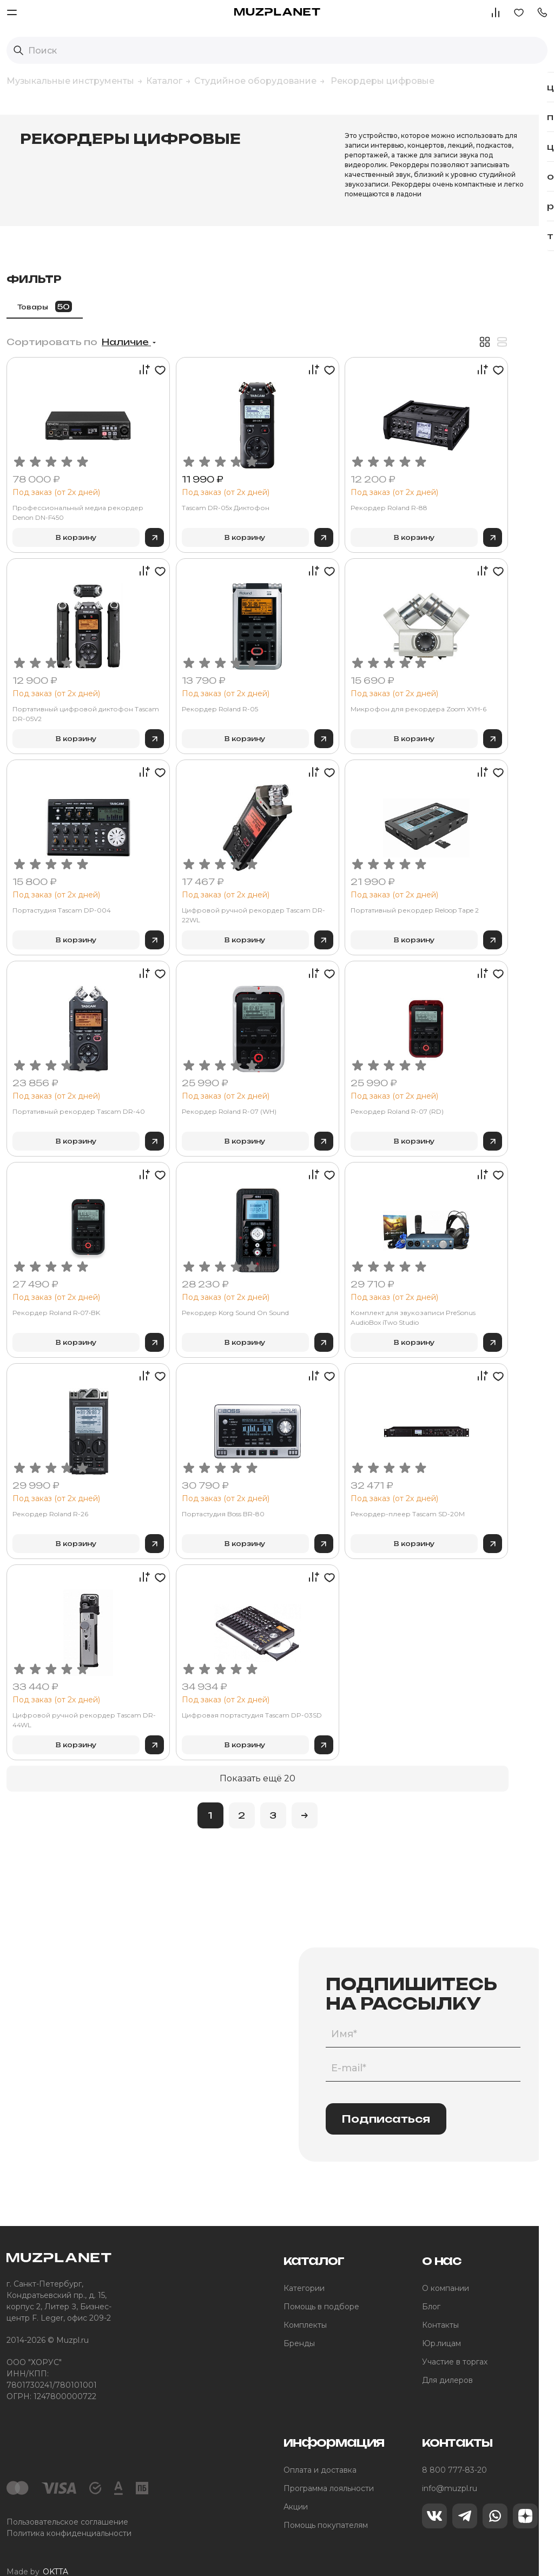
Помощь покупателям (325, 2502)
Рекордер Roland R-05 (333, 686)
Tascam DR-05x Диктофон (339, 484)
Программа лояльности (328, 2465)
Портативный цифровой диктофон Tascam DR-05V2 (209, 690)
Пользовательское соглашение (67, 2499)
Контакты (440, 2302)
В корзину (208, 514)
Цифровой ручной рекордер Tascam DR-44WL (215, 1697)
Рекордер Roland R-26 (202, 1491)
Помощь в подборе (321, 2283)
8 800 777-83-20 (454, 2447)
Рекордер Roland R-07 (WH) (342, 1088)
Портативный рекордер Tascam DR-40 (218, 1093)
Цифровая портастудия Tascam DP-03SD (349, 1697)
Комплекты (305, 2302)
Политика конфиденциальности (68, 2510)
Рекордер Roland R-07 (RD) (473, 1088)
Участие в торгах (454, 2338)
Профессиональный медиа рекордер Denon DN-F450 (211, 489)
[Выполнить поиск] (18, 50)
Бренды (299, 2320)
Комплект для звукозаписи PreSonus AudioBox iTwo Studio (477, 1294)
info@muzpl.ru (449, 2465)
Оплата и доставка (320, 2447)
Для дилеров (447, 2357)
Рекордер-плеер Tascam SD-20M (484, 1491)
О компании (445, 2265)
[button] (542, 11)
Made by (37, 2548)
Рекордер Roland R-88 (465, 484)
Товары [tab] (196, 283)
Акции (295, 2483)
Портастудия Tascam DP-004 (213, 887)
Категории (304, 2265)
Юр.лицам (441, 2320)
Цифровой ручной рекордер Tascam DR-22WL (346, 892)
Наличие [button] (277, 318)
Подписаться (386, 2095)
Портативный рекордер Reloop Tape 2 (480, 892)
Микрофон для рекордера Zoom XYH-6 (474, 690)
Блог (431, 2283)
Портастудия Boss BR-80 (336, 1491)
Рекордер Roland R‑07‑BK (208, 1289)
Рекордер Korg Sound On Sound (349, 1289)
